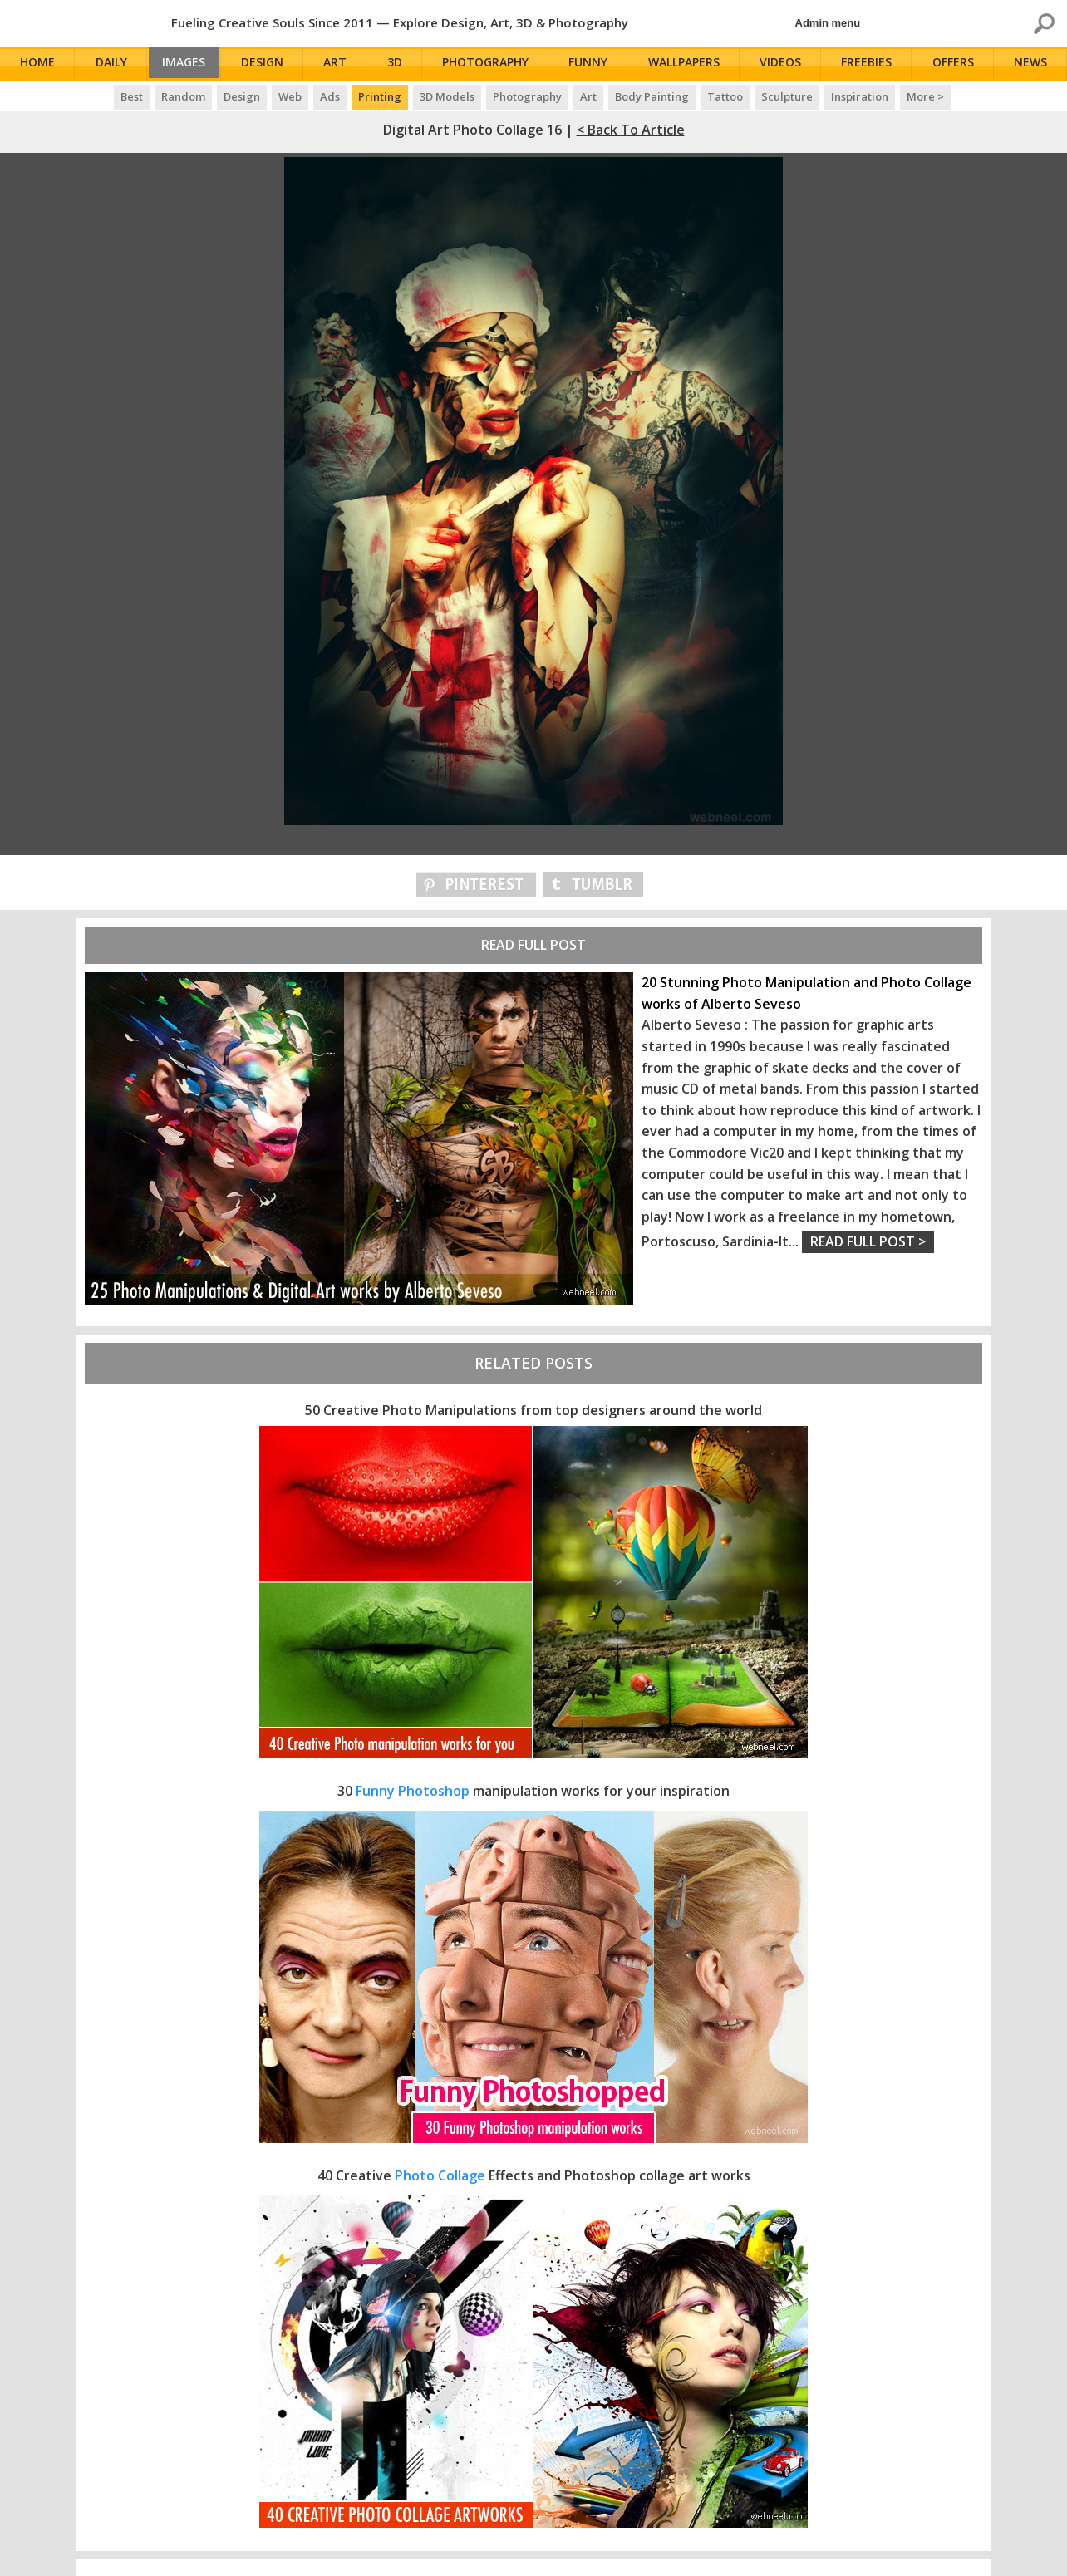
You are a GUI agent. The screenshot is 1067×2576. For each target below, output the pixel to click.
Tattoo (725, 96)
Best (131, 96)
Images (188, 64)
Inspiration (859, 96)
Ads (330, 96)
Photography (492, 64)
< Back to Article (631, 129)
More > (925, 96)
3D (401, 64)
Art (343, 64)
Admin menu (828, 23)
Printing (379, 96)
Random (183, 96)
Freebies (869, 64)
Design (270, 64)
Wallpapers (688, 64)
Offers (955, 64)
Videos (784, 64)
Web (290, 96)
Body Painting (652, 96)
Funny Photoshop (413, 1791)
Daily (111, 64)
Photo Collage (440, 2175)
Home (39, 64)
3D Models (447, 96)
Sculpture (787, 96)
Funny (593, 64)
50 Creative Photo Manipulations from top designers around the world (533, 1410)
